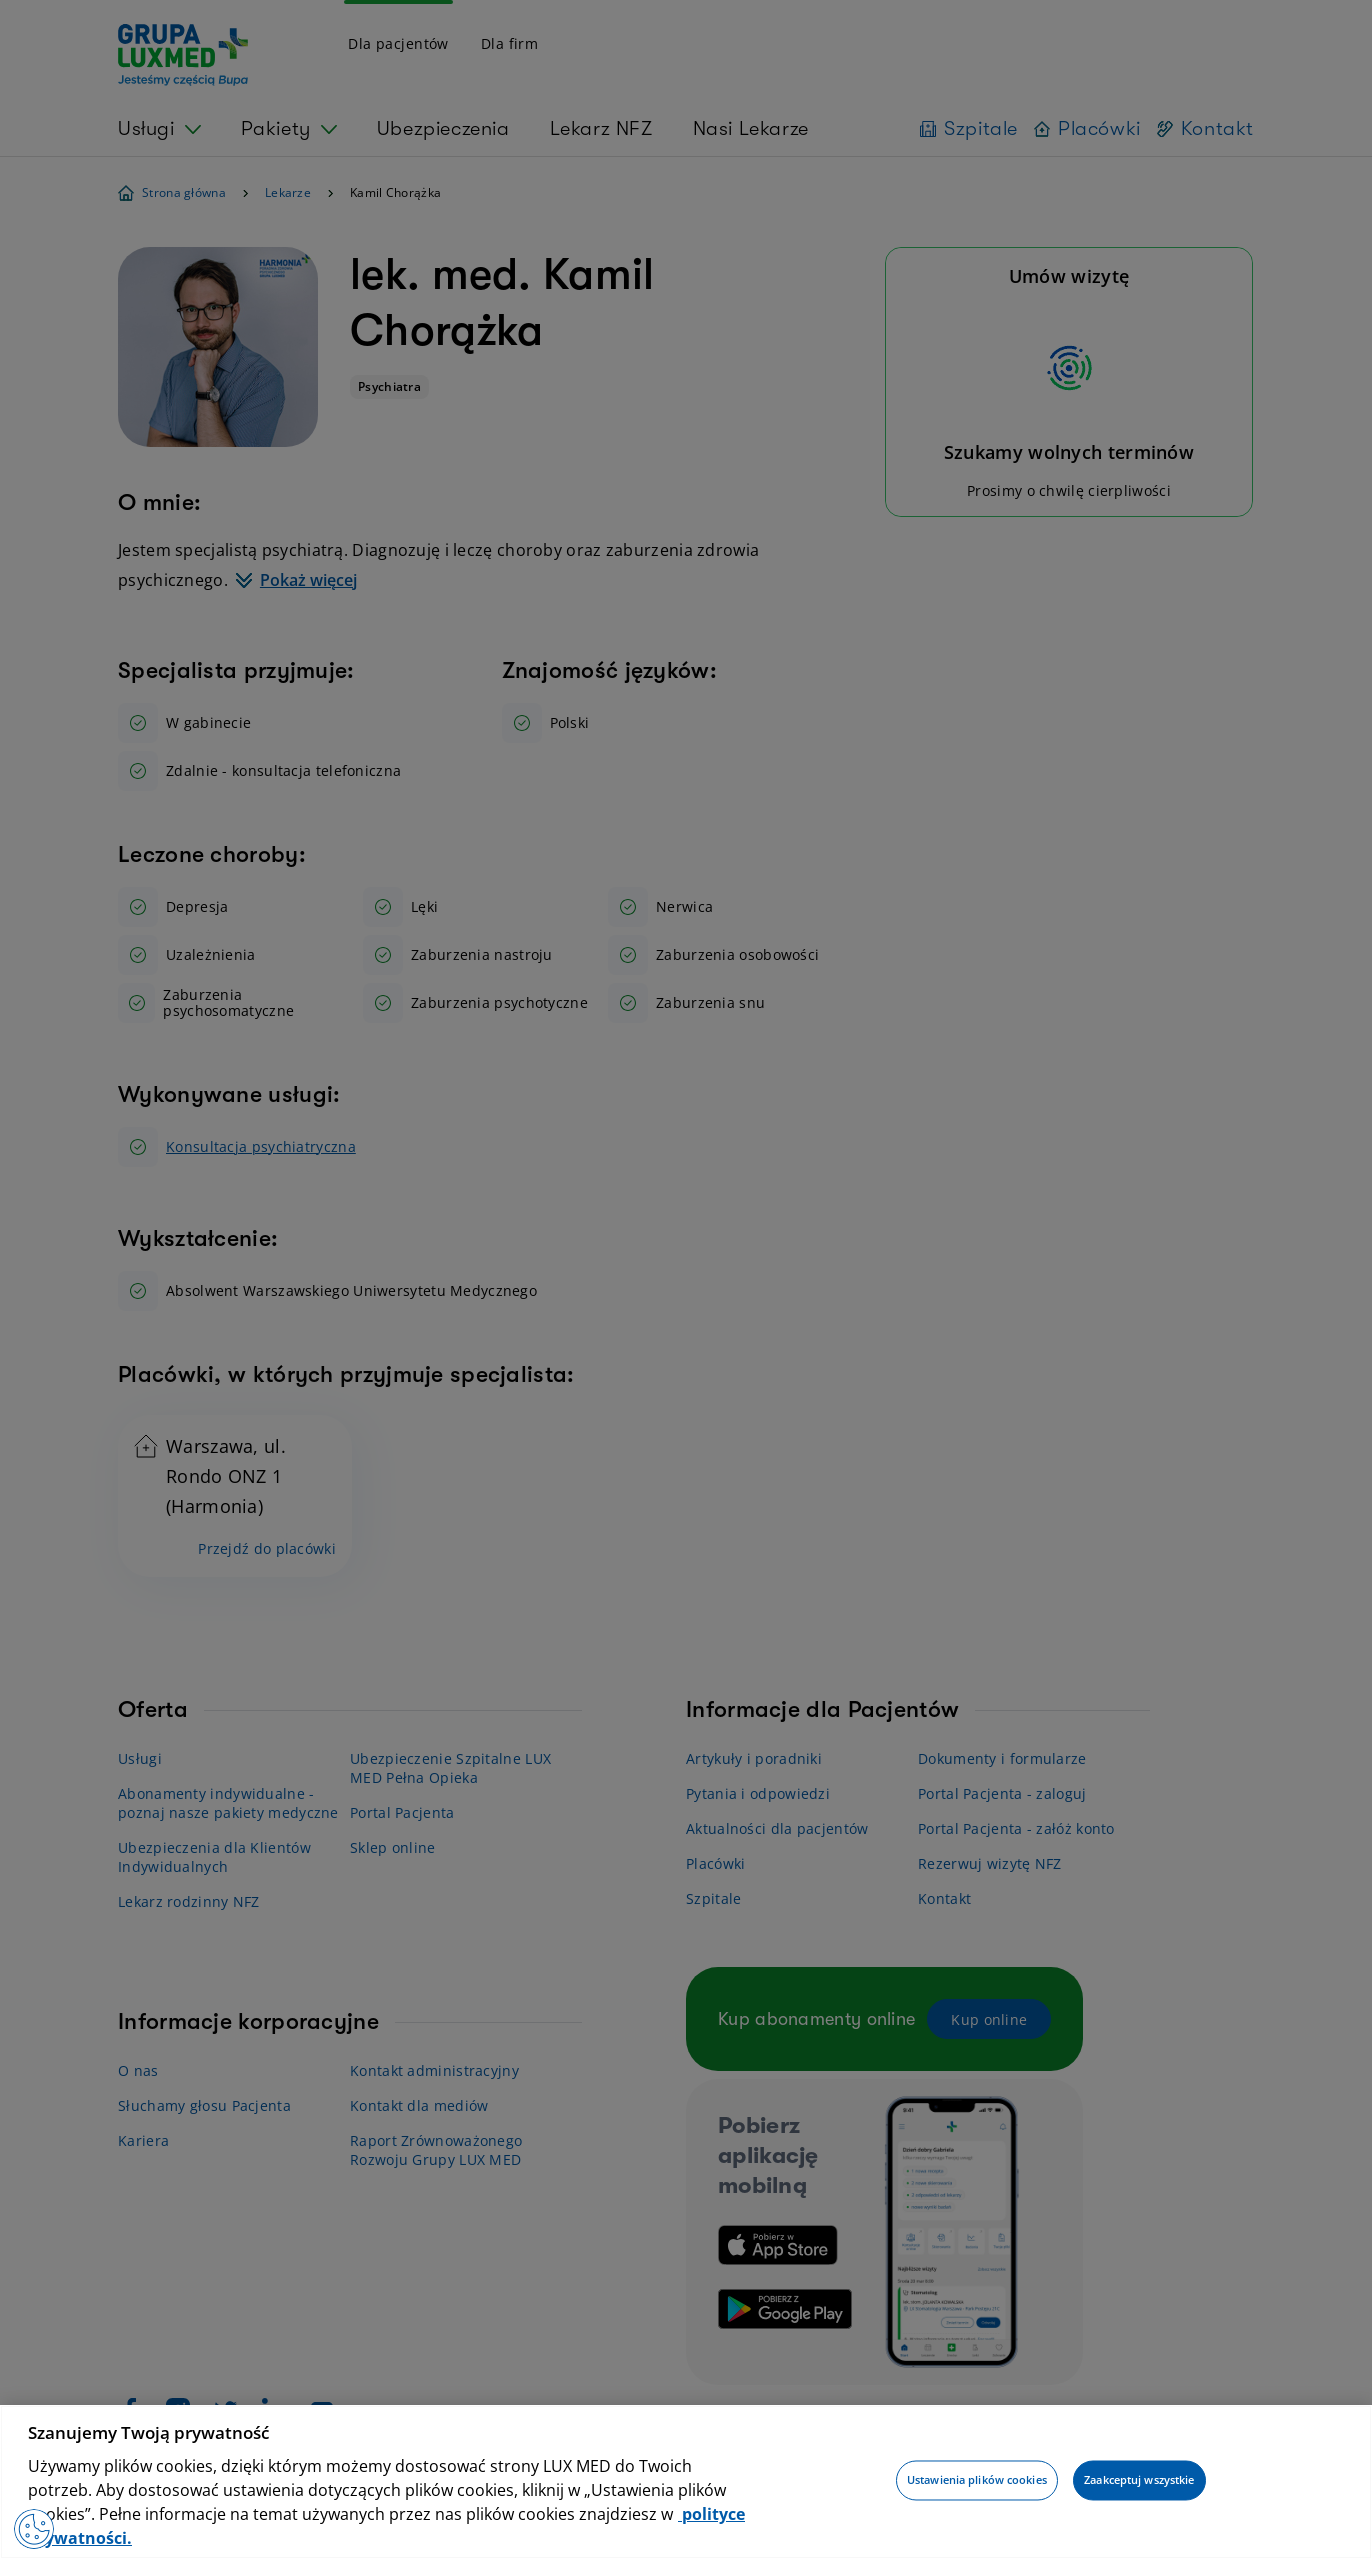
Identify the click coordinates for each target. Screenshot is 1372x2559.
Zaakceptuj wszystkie (1139, 2480)
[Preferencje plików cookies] (34, 2529)
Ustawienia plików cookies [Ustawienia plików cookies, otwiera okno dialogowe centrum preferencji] (977, 2480)
